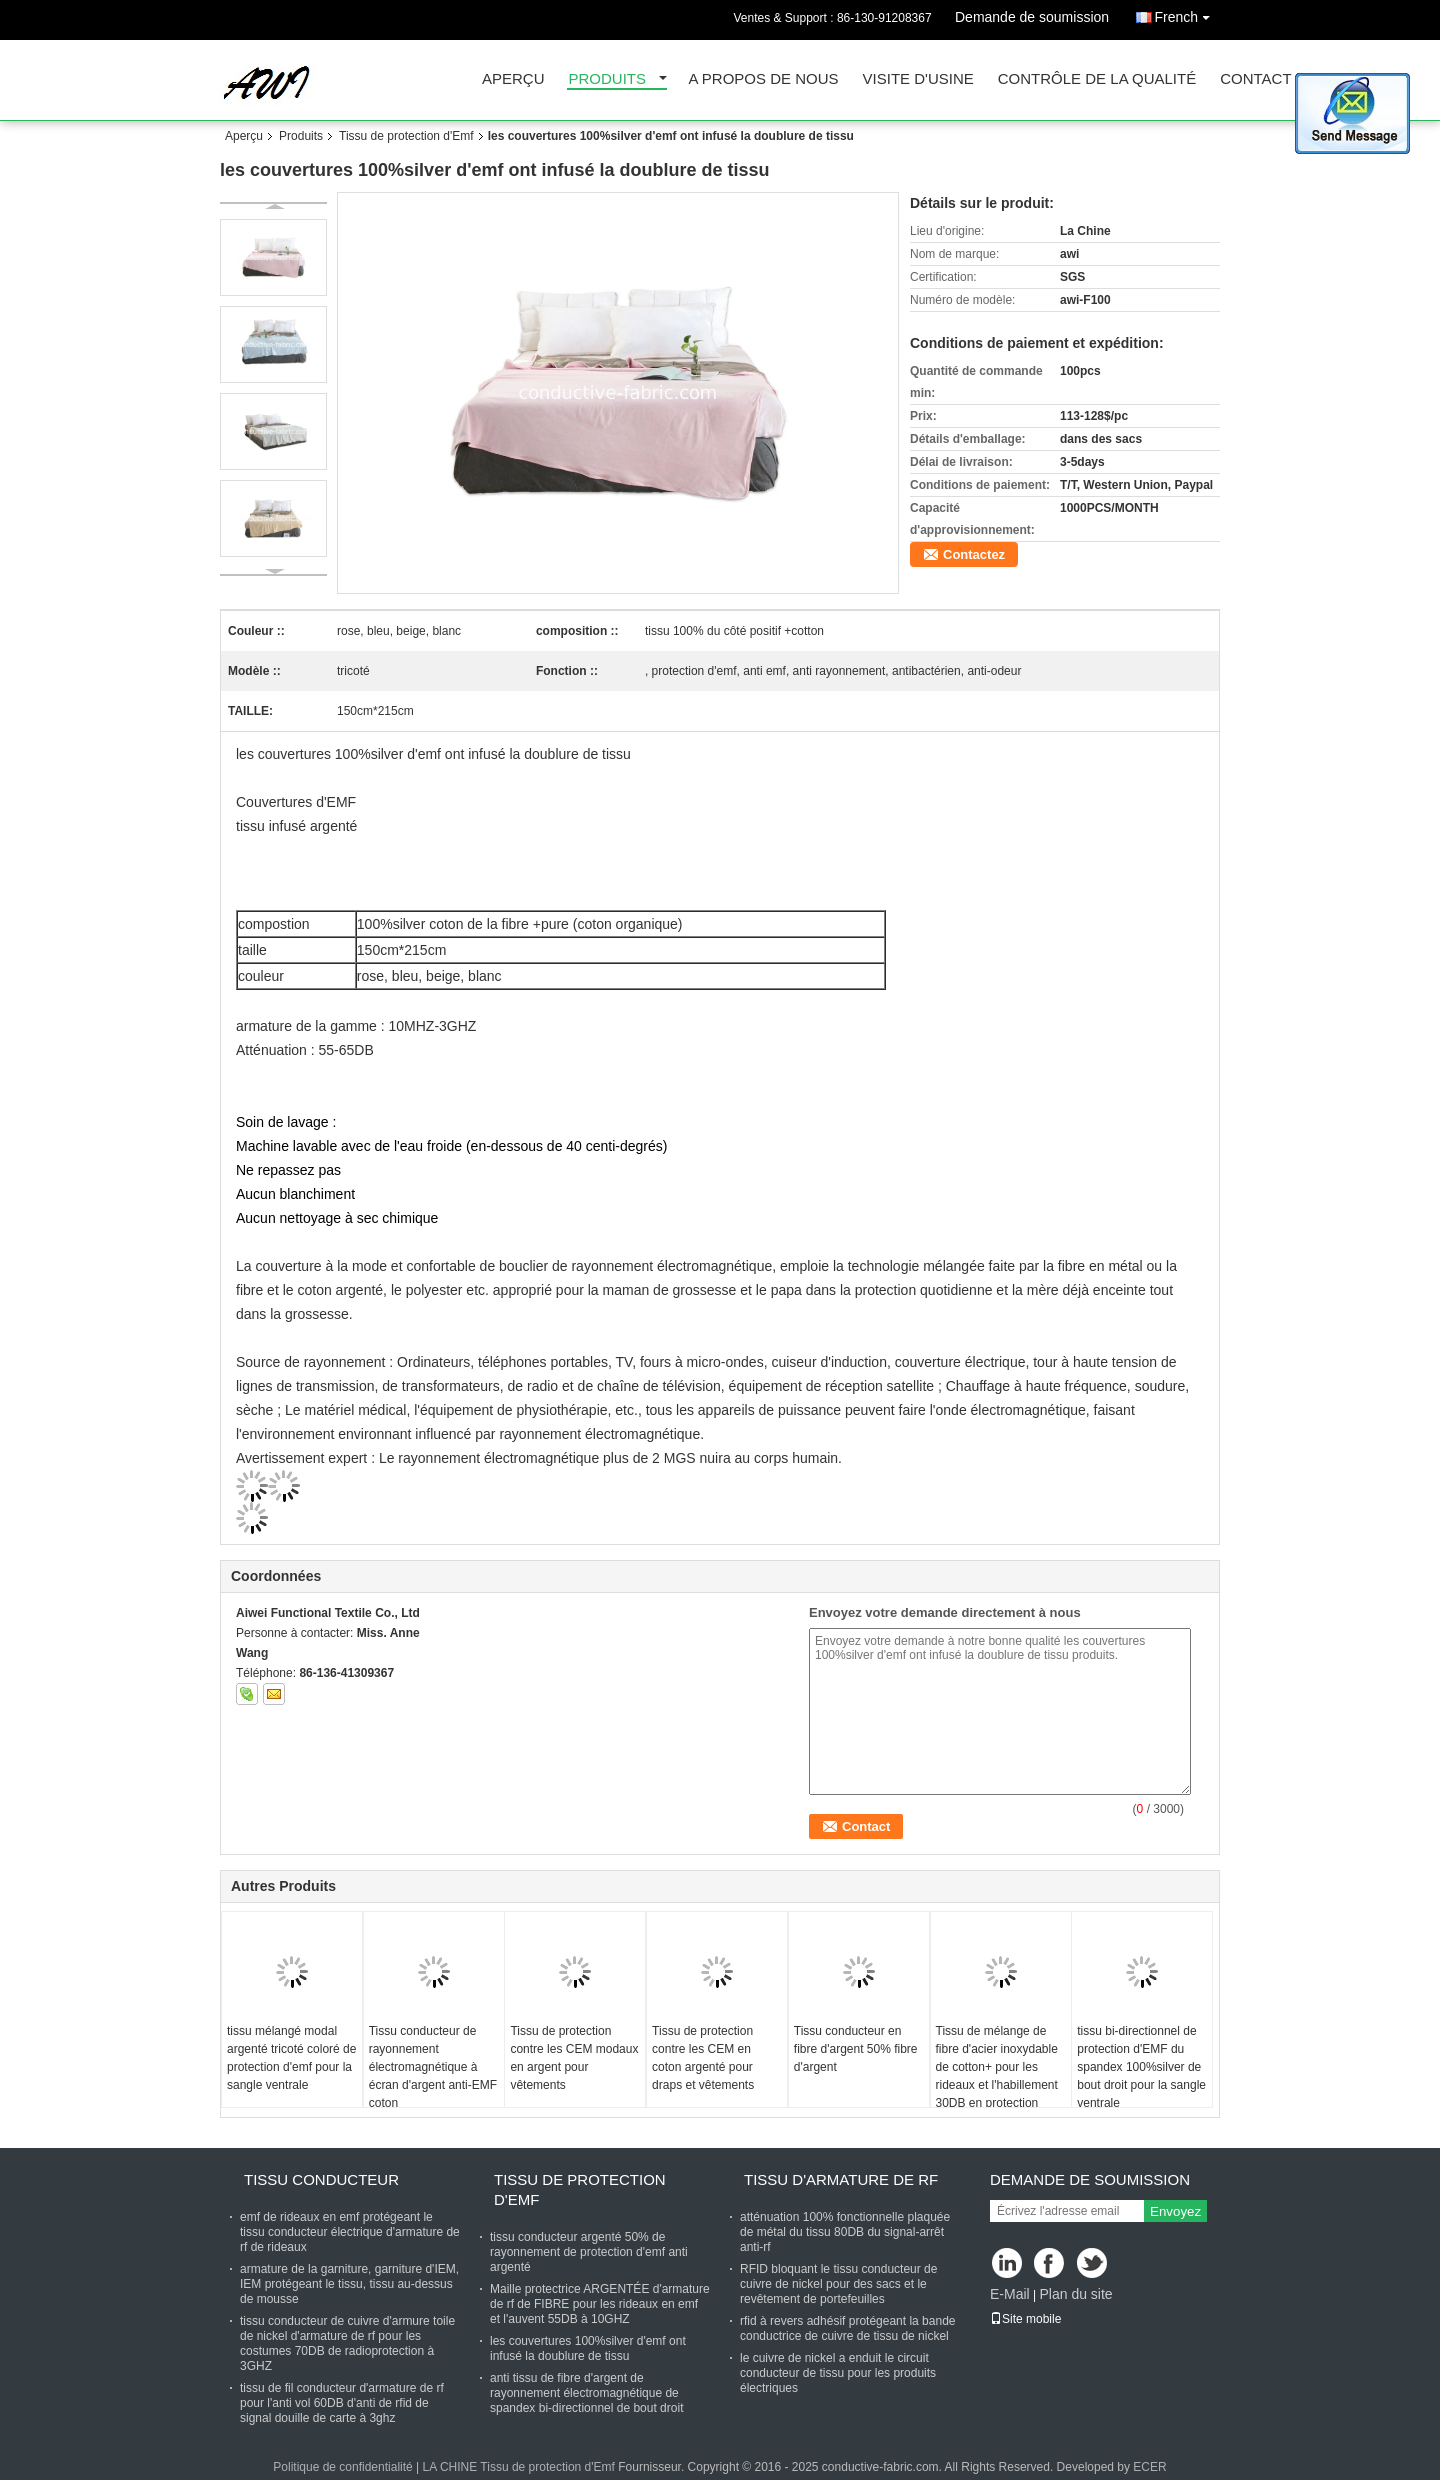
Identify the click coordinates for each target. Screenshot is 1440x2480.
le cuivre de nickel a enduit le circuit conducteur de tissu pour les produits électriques (838, 2373)
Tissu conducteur (321, 2179)
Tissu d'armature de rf (841, 2179)
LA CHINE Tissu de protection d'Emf (519, 2467)
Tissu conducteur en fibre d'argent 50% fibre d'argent (856, 2049)
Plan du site (1075, 2294)
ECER (1149, 2467)
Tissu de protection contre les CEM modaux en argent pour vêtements (574, 2058)
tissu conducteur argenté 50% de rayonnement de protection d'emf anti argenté (589, 2252)
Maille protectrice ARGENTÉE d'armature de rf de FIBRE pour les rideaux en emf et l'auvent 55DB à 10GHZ (600, 2304)
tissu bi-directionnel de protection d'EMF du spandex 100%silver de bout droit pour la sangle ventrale (1141, 2067)
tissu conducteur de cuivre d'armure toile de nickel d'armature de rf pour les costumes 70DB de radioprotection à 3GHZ (347, 2343)
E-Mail (1010, 2294)
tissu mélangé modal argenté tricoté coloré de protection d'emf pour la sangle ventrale (291, 2058)
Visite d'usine (918, 79)
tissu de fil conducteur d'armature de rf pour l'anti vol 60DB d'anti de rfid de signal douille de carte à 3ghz (342, 2403)
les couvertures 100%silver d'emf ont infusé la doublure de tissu (588, 2348)
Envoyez (1175, 2211)
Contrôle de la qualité (1097, 79)
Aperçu (513, 79)
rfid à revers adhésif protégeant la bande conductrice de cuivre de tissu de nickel (847, 2328)
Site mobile (1025, 2319)
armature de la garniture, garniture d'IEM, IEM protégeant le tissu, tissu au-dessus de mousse (349, 2284)
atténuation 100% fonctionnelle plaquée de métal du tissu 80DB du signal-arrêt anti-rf (845, 2232)
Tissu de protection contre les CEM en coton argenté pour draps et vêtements (703, 2058)
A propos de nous (764, 79)
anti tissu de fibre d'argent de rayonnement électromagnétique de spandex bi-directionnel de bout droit (586, 2393)
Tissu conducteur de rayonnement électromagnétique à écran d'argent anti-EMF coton (433, 2067)
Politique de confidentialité (342, 2467)
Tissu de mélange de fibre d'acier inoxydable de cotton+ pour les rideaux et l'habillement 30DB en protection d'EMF (997, 2076)
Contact (1255, 79)
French (1187, 13)
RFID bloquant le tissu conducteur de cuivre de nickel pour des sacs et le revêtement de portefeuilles (838, 2284)
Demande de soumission (1032, 17)
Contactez (974, 554)
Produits (608, 79)
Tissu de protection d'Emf (406, 136)
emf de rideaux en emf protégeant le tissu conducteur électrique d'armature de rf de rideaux (350, 2232)
